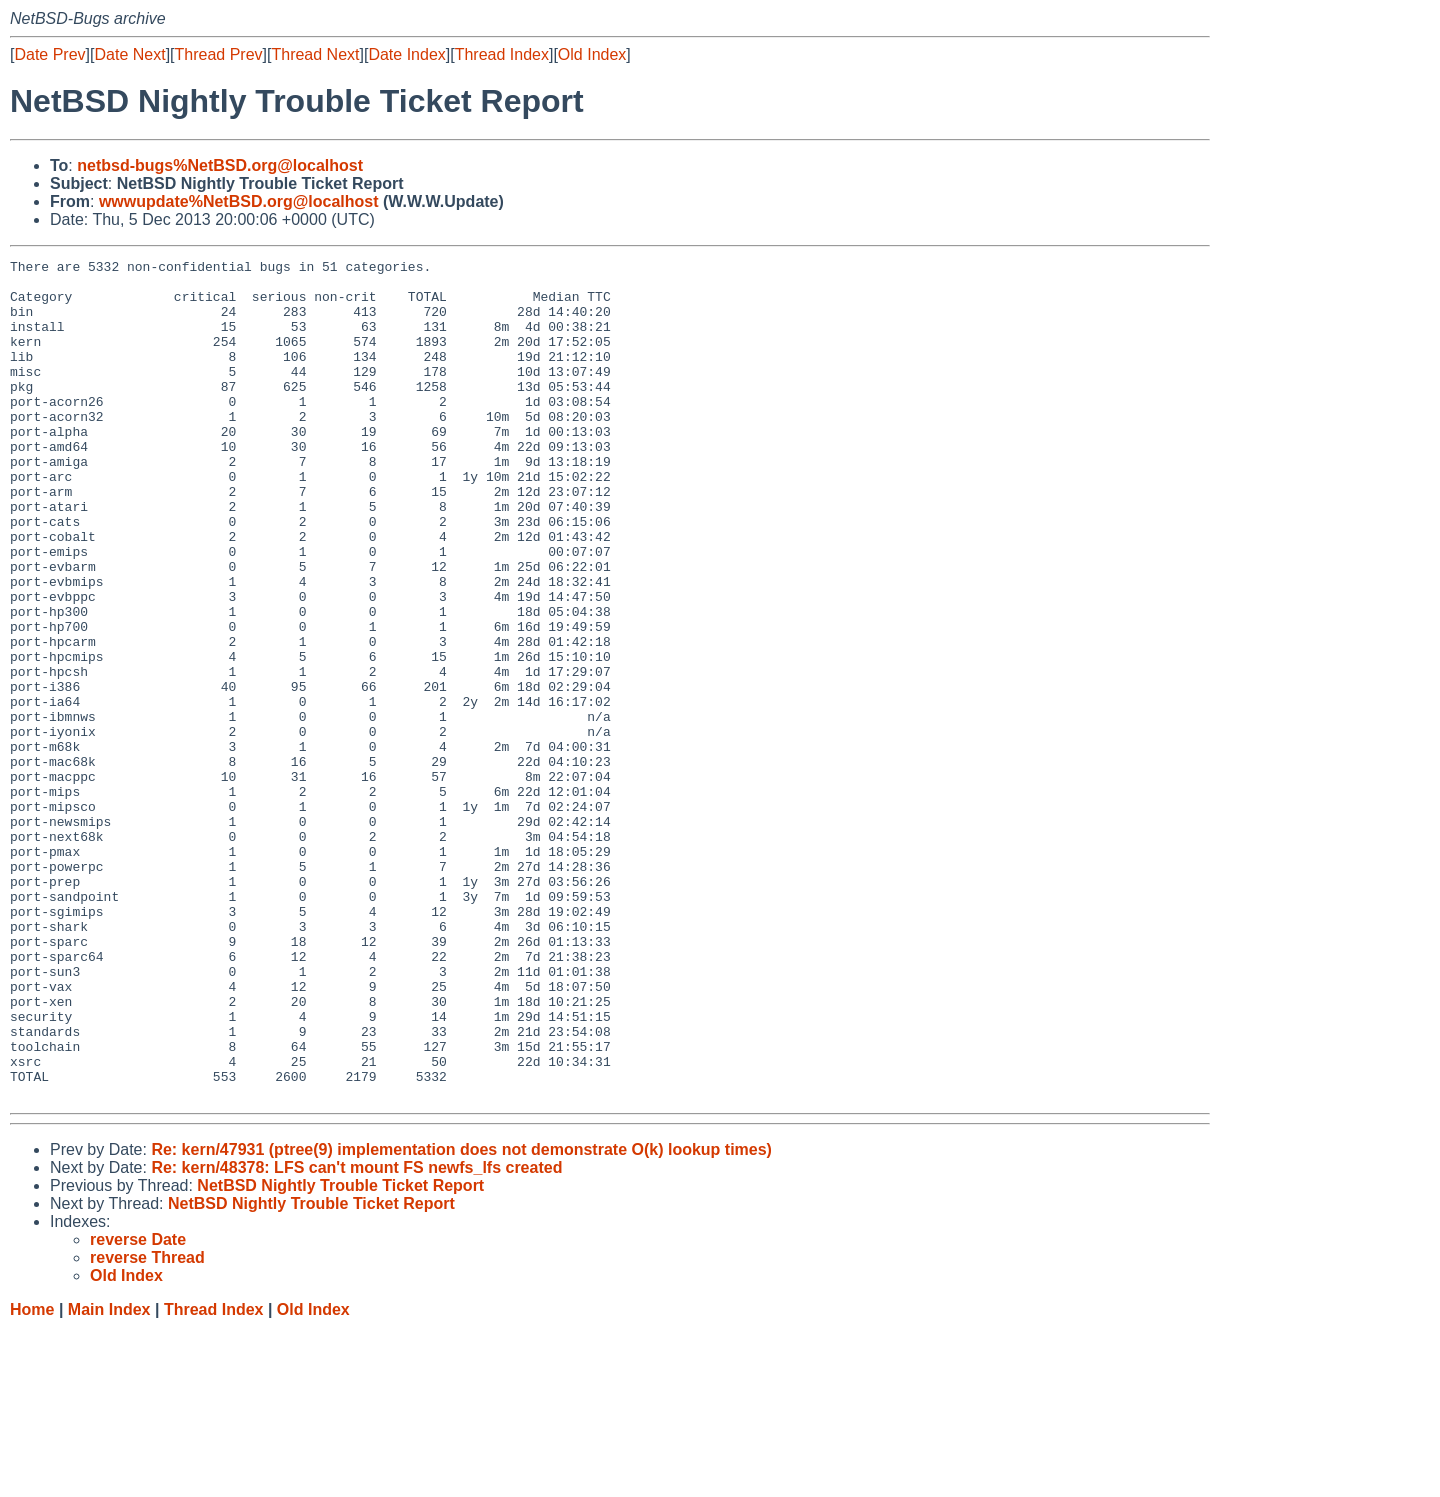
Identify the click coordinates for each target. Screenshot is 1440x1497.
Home (32, 1477)
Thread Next (315, 54)
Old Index (592, 54)
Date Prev (49, 54)
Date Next (129, 54)
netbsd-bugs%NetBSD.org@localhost (220, 165)
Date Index (406, 54)
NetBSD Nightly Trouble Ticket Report (340, 1353)
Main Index (109, 1477)
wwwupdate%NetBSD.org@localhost (239, 201)
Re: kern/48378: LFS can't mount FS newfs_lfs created (356, 1335)
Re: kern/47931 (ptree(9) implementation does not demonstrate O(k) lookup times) (461, 1317)
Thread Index (502, 54)
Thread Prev (219, 54)
